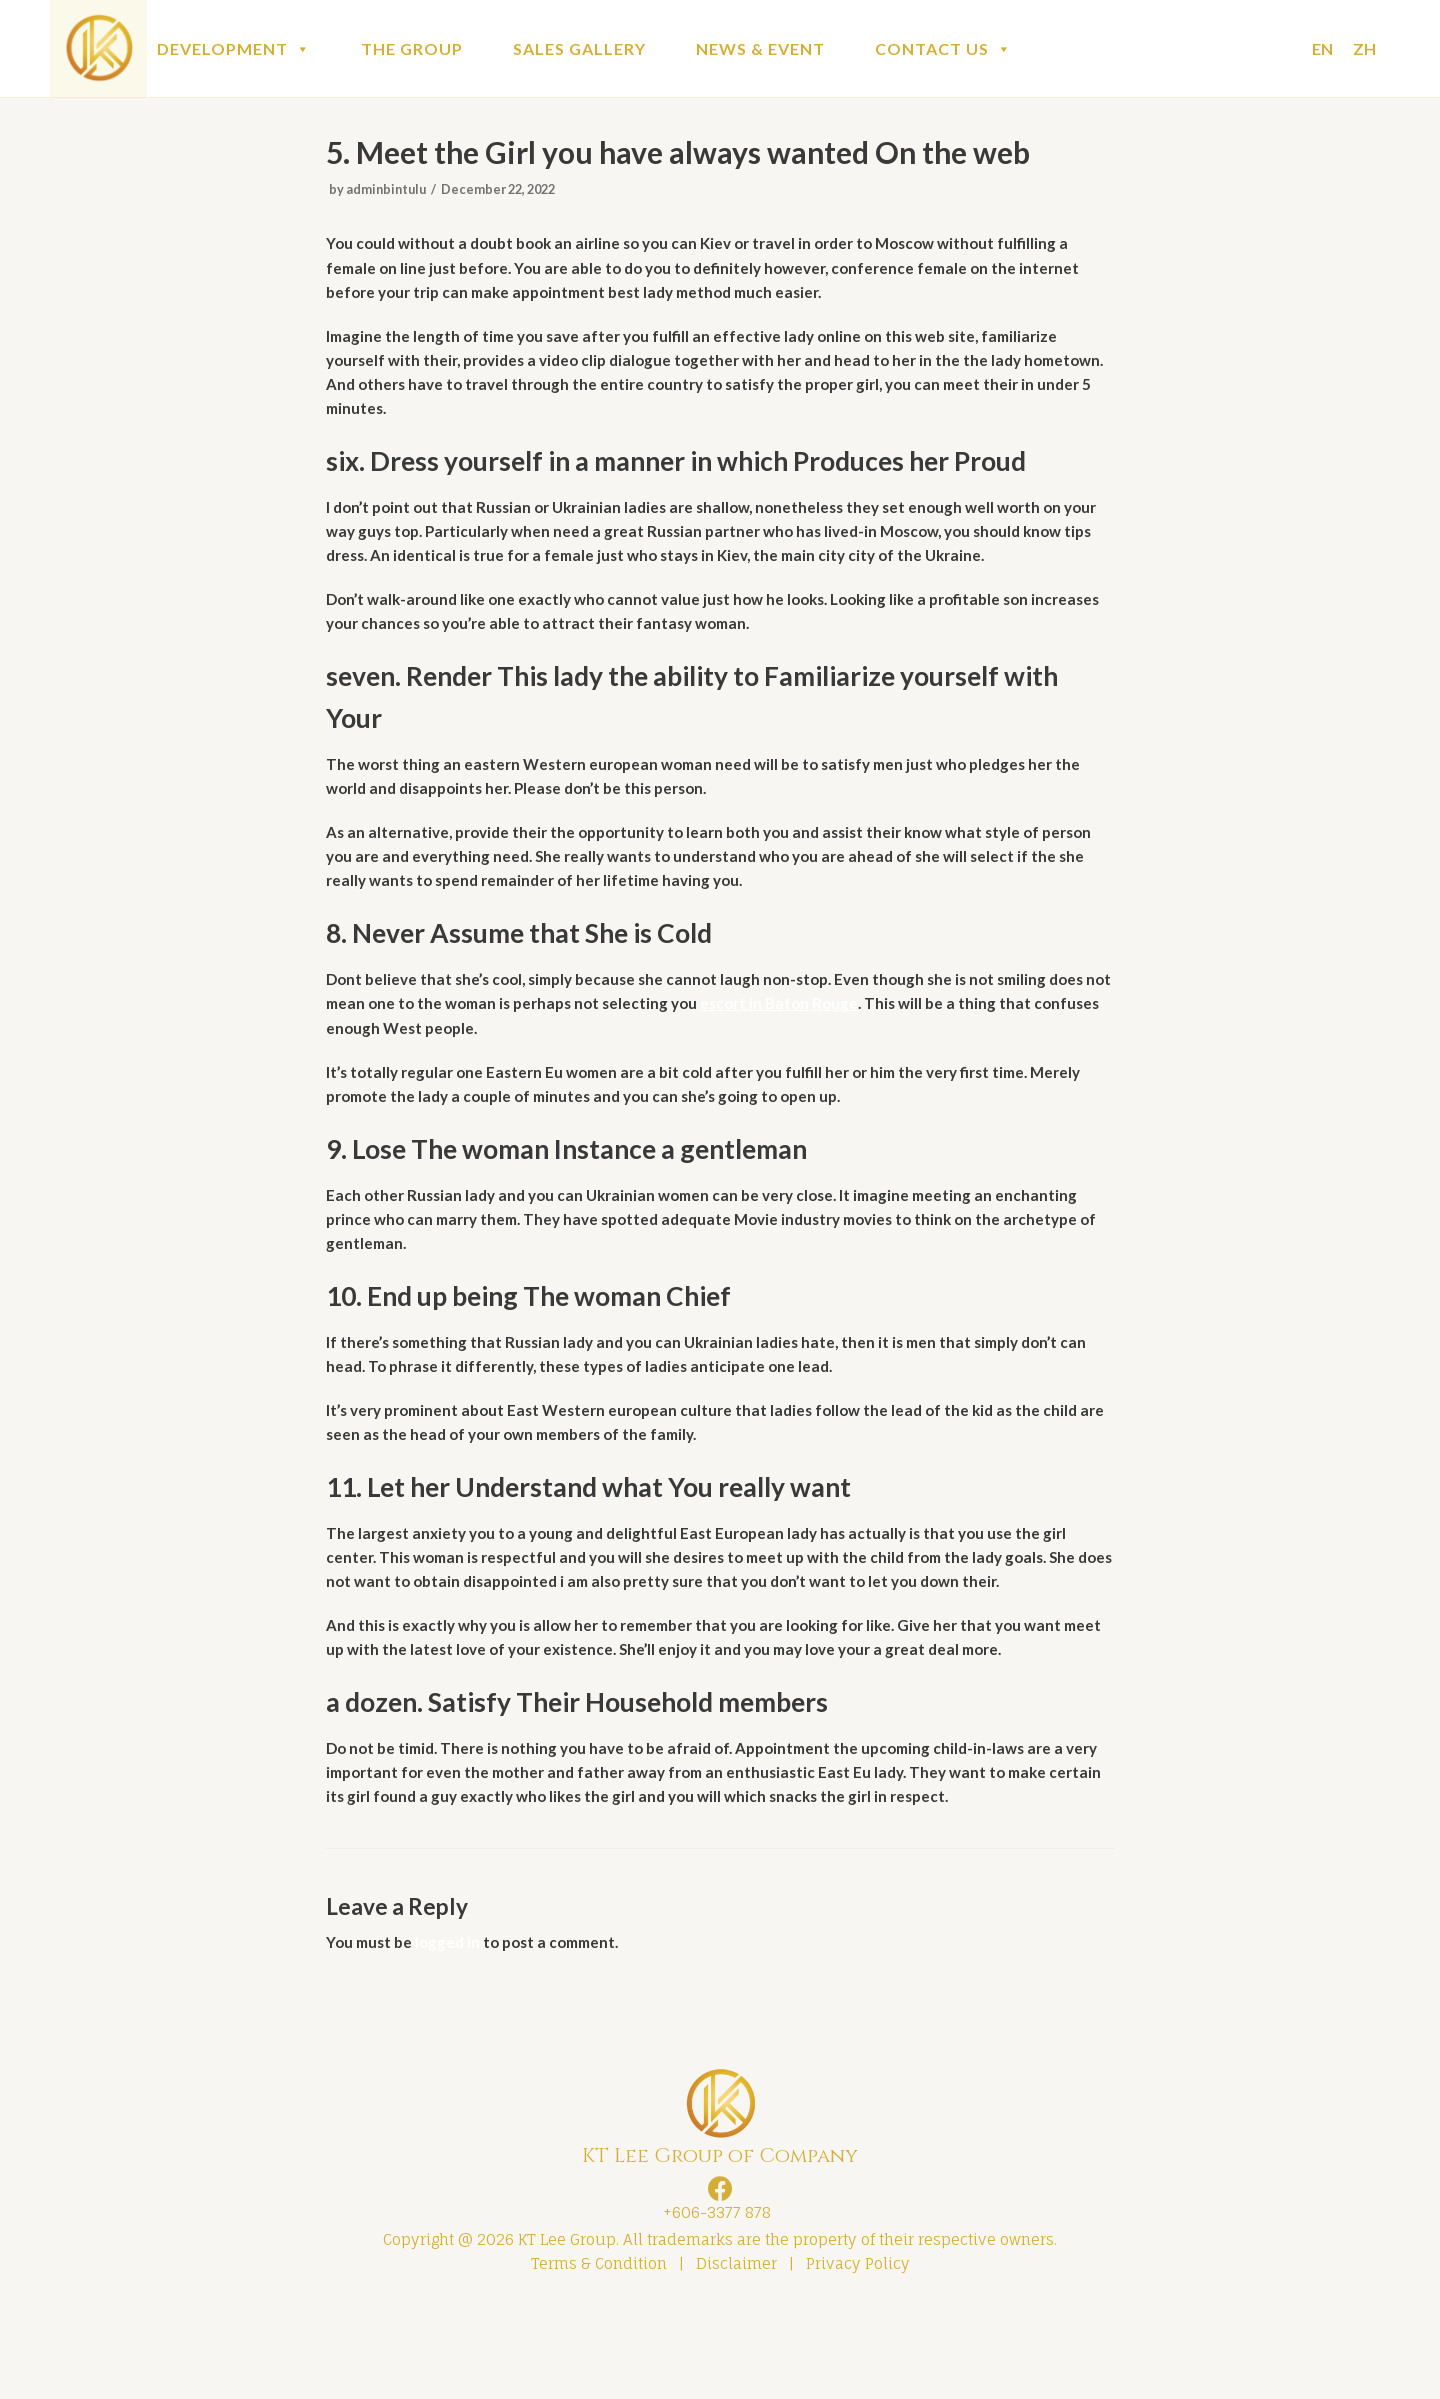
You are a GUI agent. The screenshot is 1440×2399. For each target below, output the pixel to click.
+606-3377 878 (713, 2302)
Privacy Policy (858, 2356)
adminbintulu (390, 193)
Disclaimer (736, 2356)
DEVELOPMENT (234, 48)
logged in (453, 2028)
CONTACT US (943, 48)
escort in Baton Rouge (868, 1047)
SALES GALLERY (579, 48)
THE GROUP (412, 48)
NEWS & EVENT (760, 48)
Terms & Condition (599, 2356)
